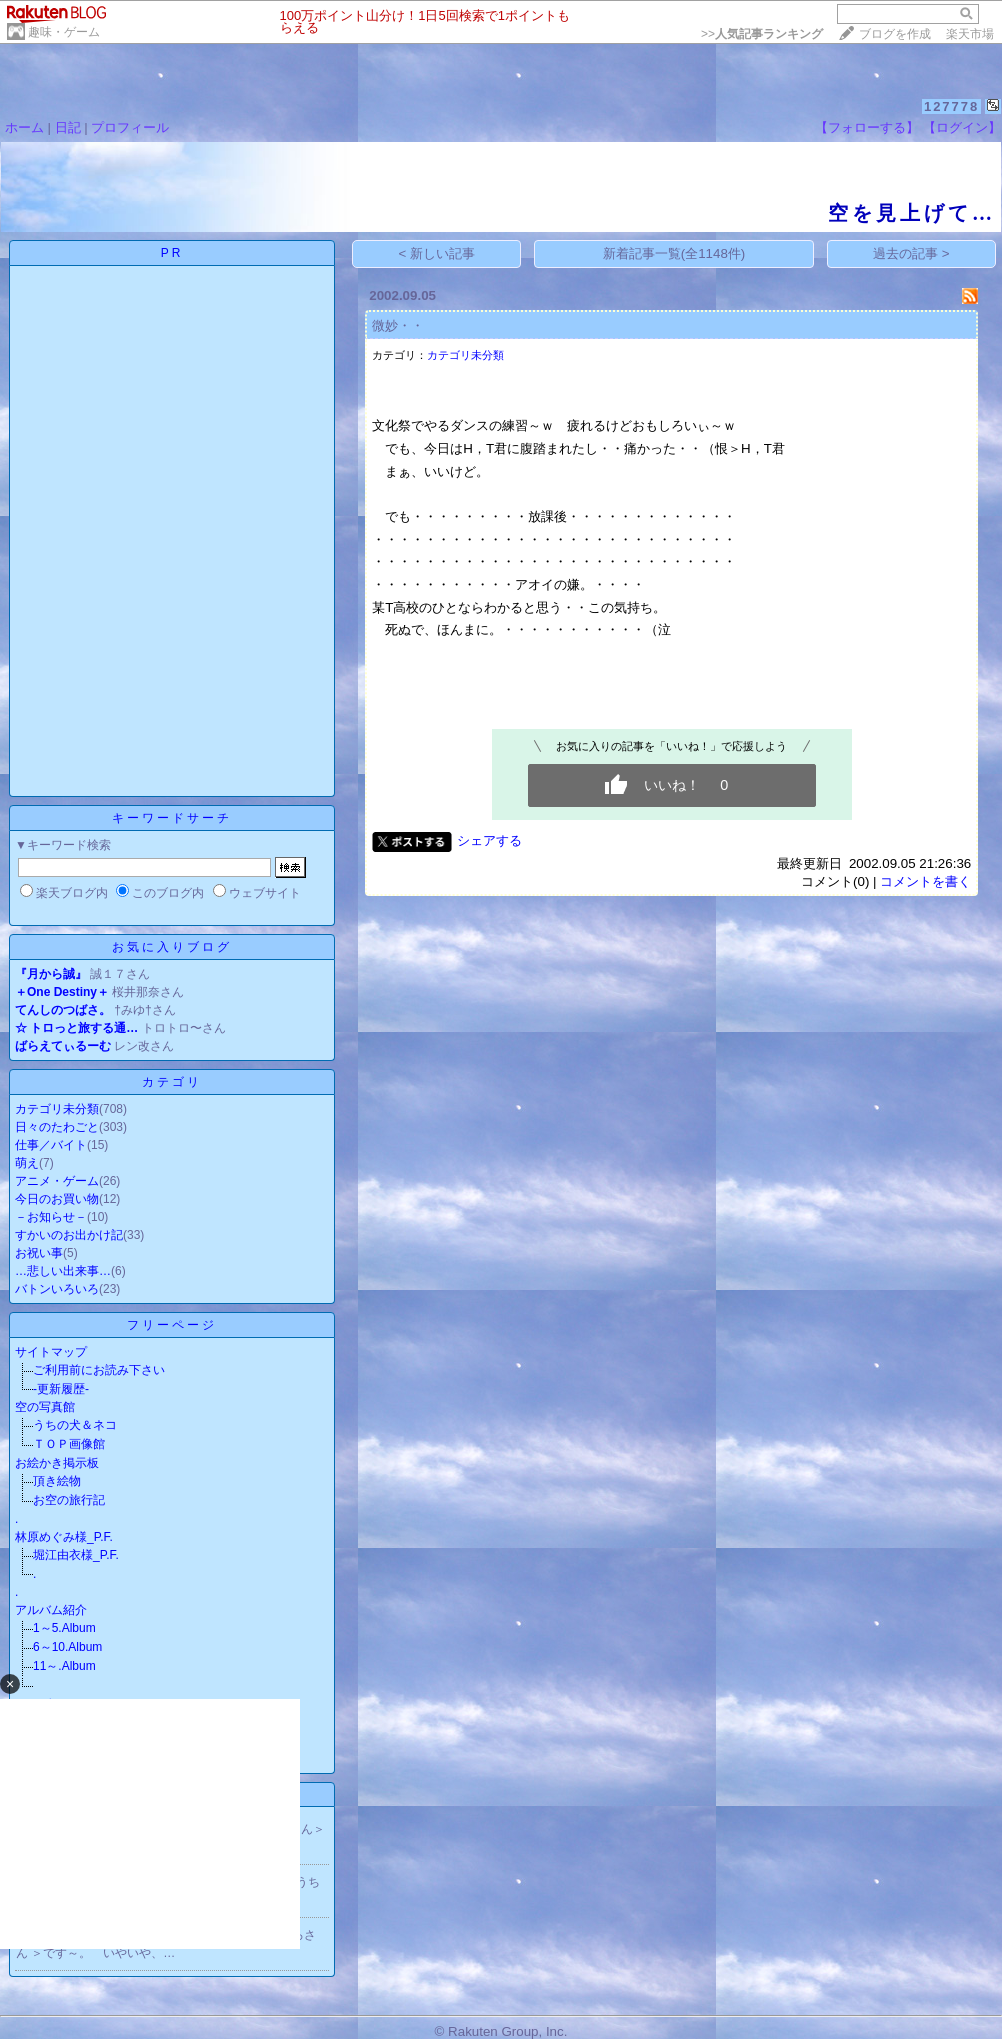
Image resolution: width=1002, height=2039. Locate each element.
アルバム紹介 (51, 1610)
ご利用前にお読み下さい (99, 1370)
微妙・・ (398, 325)
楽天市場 (970, 34)
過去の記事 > (911, 253)
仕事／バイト (51, 1145)
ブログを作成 (895, 34)
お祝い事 (39, 1253)
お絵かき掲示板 (57, 1463)
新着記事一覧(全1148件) (674, 253)
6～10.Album (67, 1647)
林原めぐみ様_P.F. (64, 1537)
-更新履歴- (61, 1389)
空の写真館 (45, 1407)
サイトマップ (51, 1352)
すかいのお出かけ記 (69, 1235)
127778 (951, 106)
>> (762, 34)
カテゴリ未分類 (57, 1109)
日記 (68, 127)
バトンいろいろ (57, 1289)
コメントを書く (925, 881)
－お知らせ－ (51, 1217)
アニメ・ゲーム (57, 1181)
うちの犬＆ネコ (75, 1425)
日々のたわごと (57, 1127)
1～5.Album (64, 1628)
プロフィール (130, 127)
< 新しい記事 (437, 253)
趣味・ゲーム (64, 32)
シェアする (489, 840)
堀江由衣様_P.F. (76, 1555)
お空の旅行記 (69, 1500)
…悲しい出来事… (63, 1271)
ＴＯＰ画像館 (69, 1444)
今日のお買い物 (57, 1199)
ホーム (24, 127)
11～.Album (64, 1666)
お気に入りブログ (172, 947)
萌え (27, 1163)
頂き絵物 (57, 1481)
